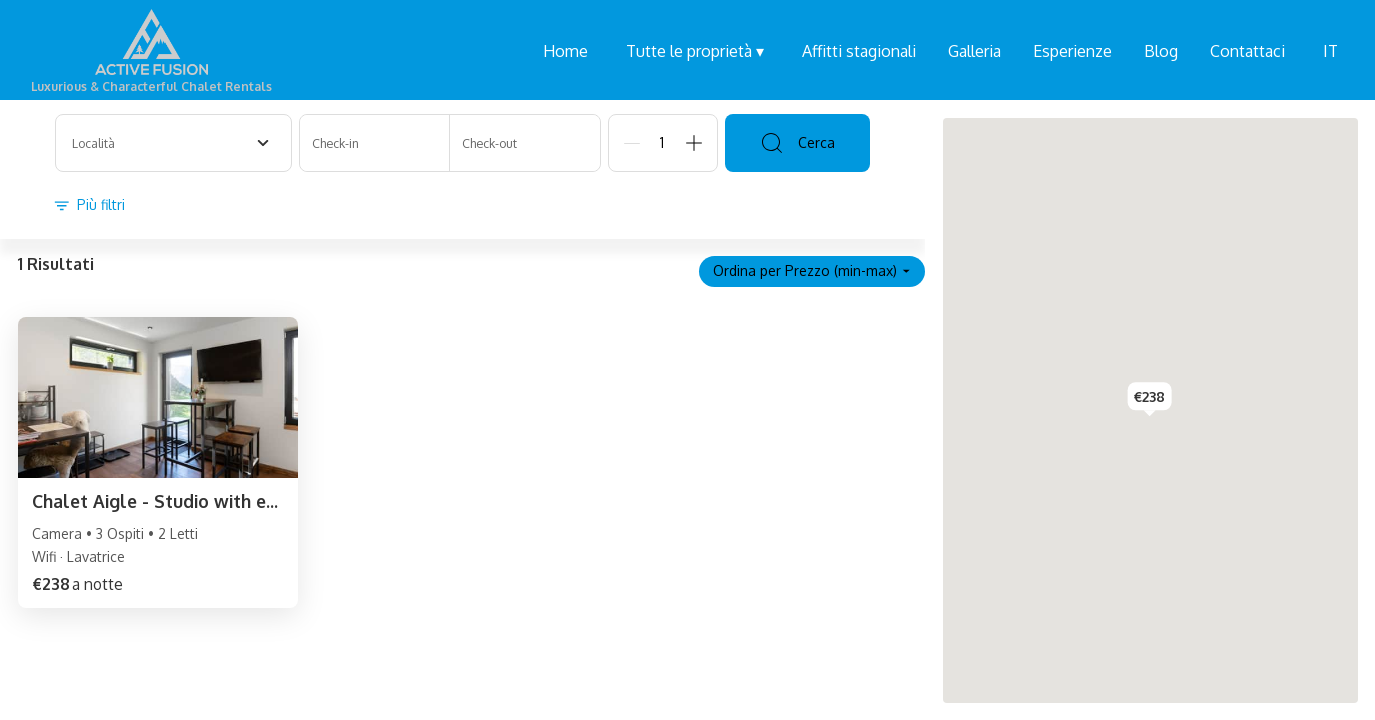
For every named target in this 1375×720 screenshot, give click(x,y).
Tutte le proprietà (695, 51)
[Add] (694, 143)
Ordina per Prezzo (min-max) (812, 270)
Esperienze (1072, 51)
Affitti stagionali (859, 51)
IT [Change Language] (1330, 51)
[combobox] (173, 143)
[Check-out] (525, 143)
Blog (1161, 51)
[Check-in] (375, 143)
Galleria (974, 51)
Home (565, 51)
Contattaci (1247, 51)
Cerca (797, 143)
